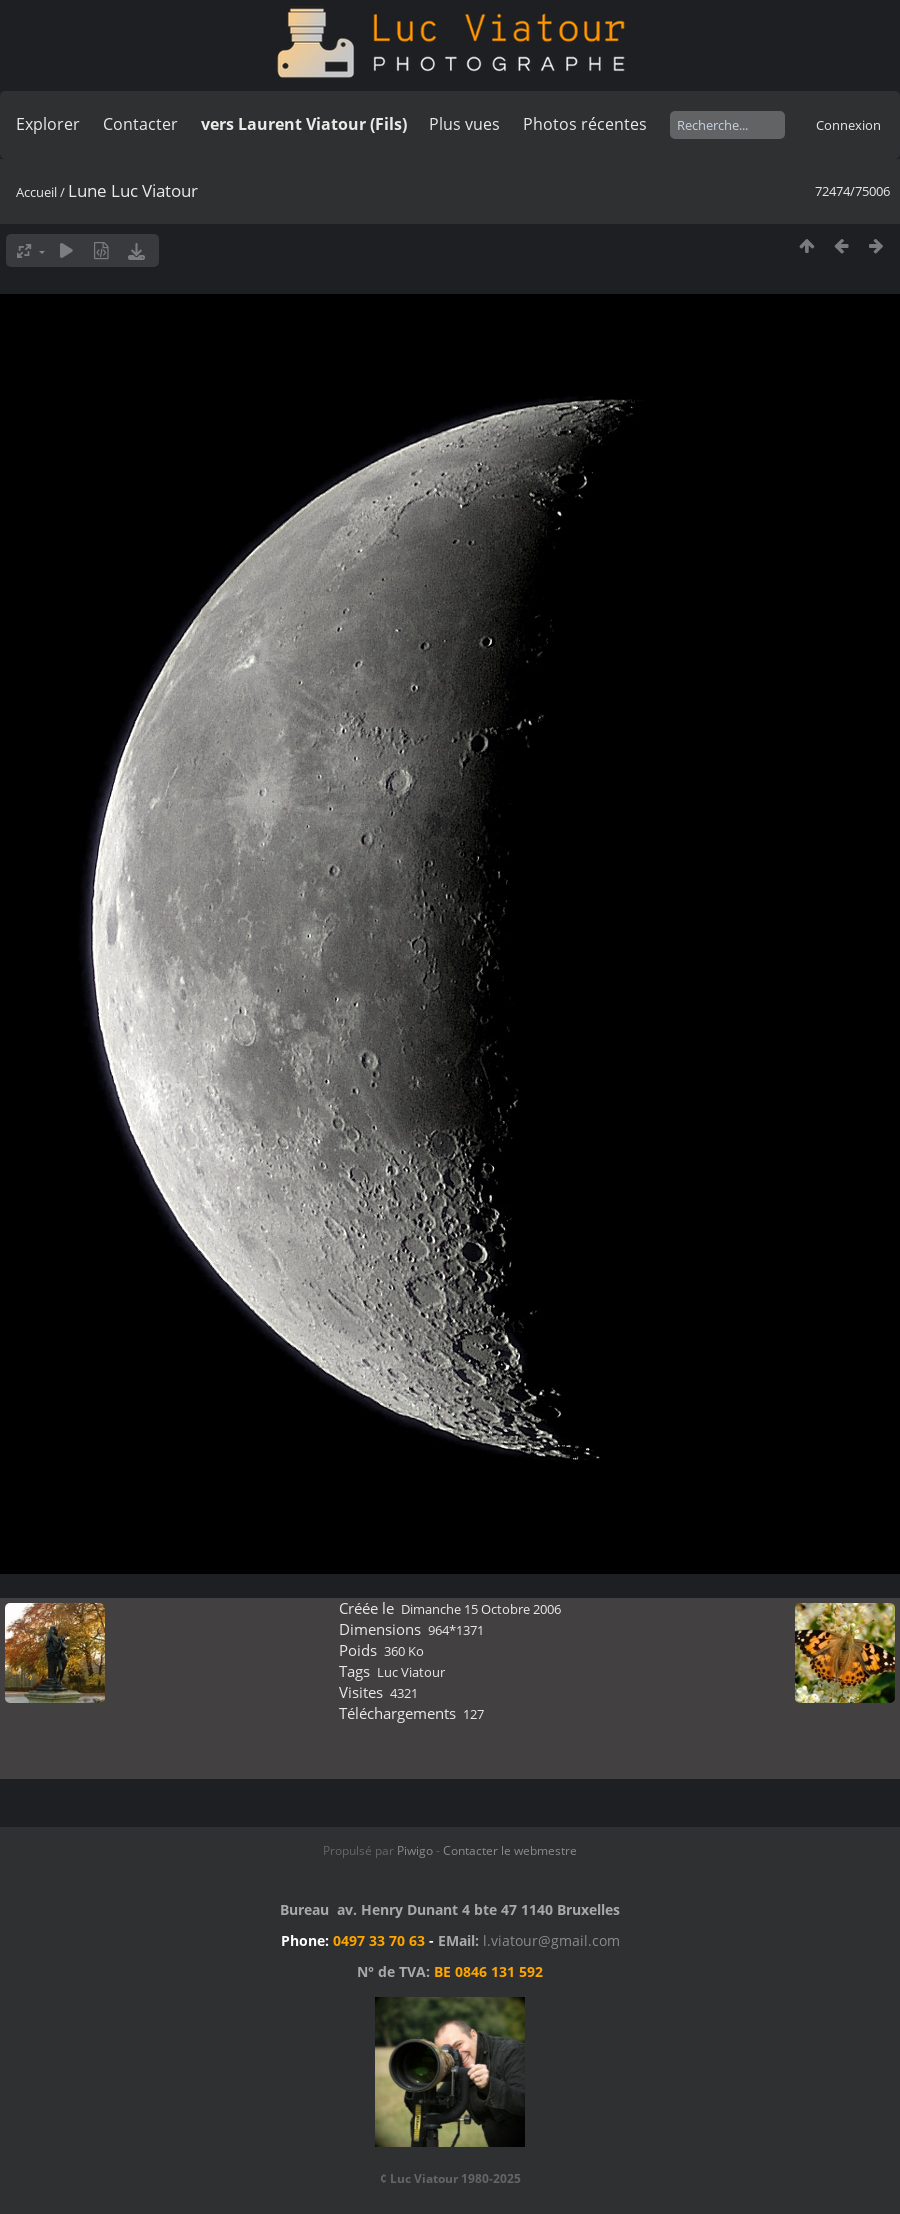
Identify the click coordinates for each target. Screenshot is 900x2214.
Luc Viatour (411, 1672)
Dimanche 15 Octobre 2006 (481, 1609)
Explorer (48, 124)
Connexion (848, 125)
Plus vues (464, 124)
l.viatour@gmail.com (551, 1940)
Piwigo (415, 1850)
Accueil (36, 192)
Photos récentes (585, 124)
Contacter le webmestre (510, 1850)
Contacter (140, 124)
